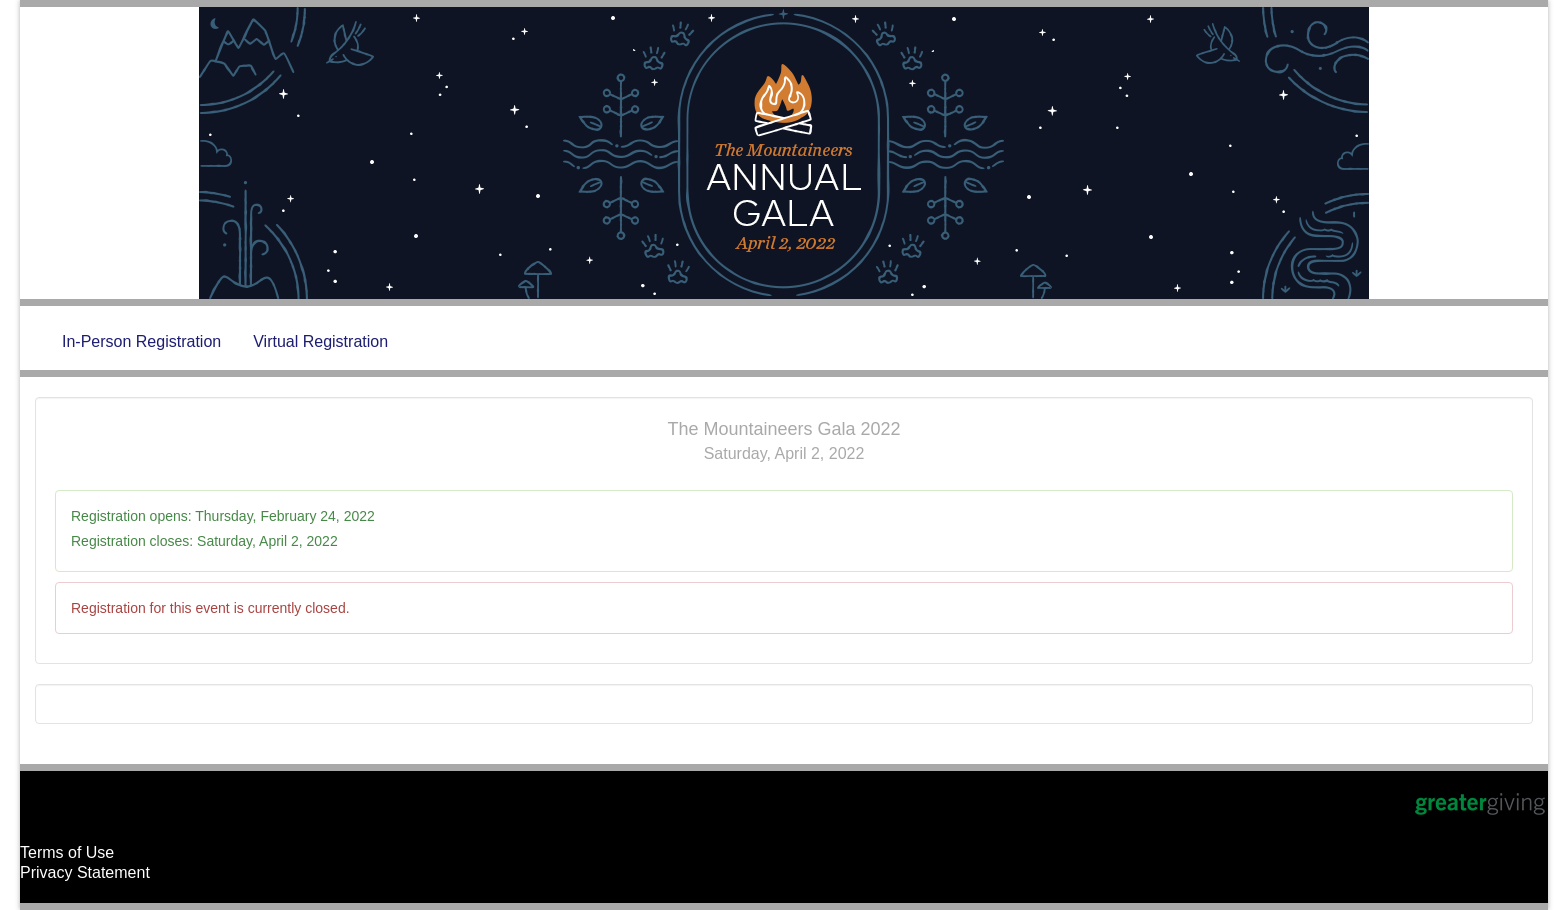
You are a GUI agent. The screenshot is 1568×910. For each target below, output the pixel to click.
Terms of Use (67, 852)
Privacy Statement (85, 872)
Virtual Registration (320, 341)
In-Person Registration (141, 341)
